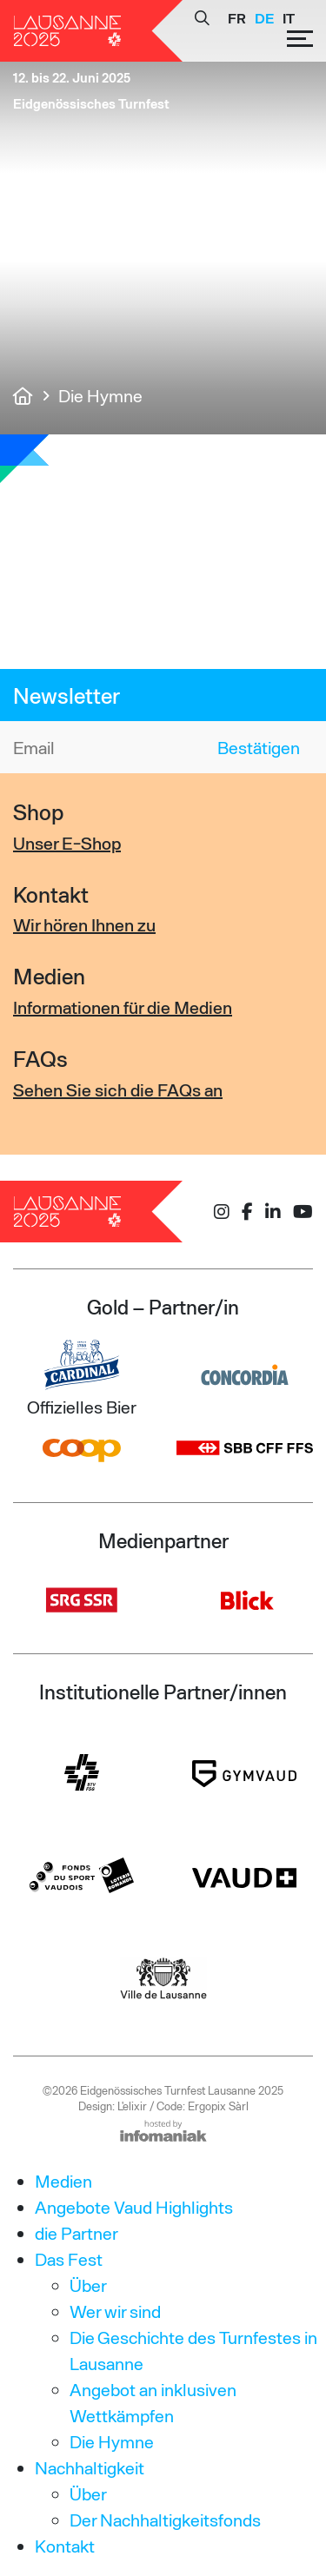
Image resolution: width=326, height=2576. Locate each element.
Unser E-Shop (67, 842)
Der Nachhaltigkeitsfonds (165, 2519)
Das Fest (69, 2258)
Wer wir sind (115, 2311)
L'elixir (132, 2106)
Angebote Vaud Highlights (134, 2206)
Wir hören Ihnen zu (84, 924)
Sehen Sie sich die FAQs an (118, 1089)
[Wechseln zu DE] (264, 18)
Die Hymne (112, 2441)
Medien (63, 2180)
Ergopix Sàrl (218, 2106)
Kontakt (65, 2545)
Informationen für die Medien (122, 1007)
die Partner (76, 2232)
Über (88, 2285)
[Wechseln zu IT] (288, 18)
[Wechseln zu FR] (236, 18)
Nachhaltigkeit (89, 2467)
